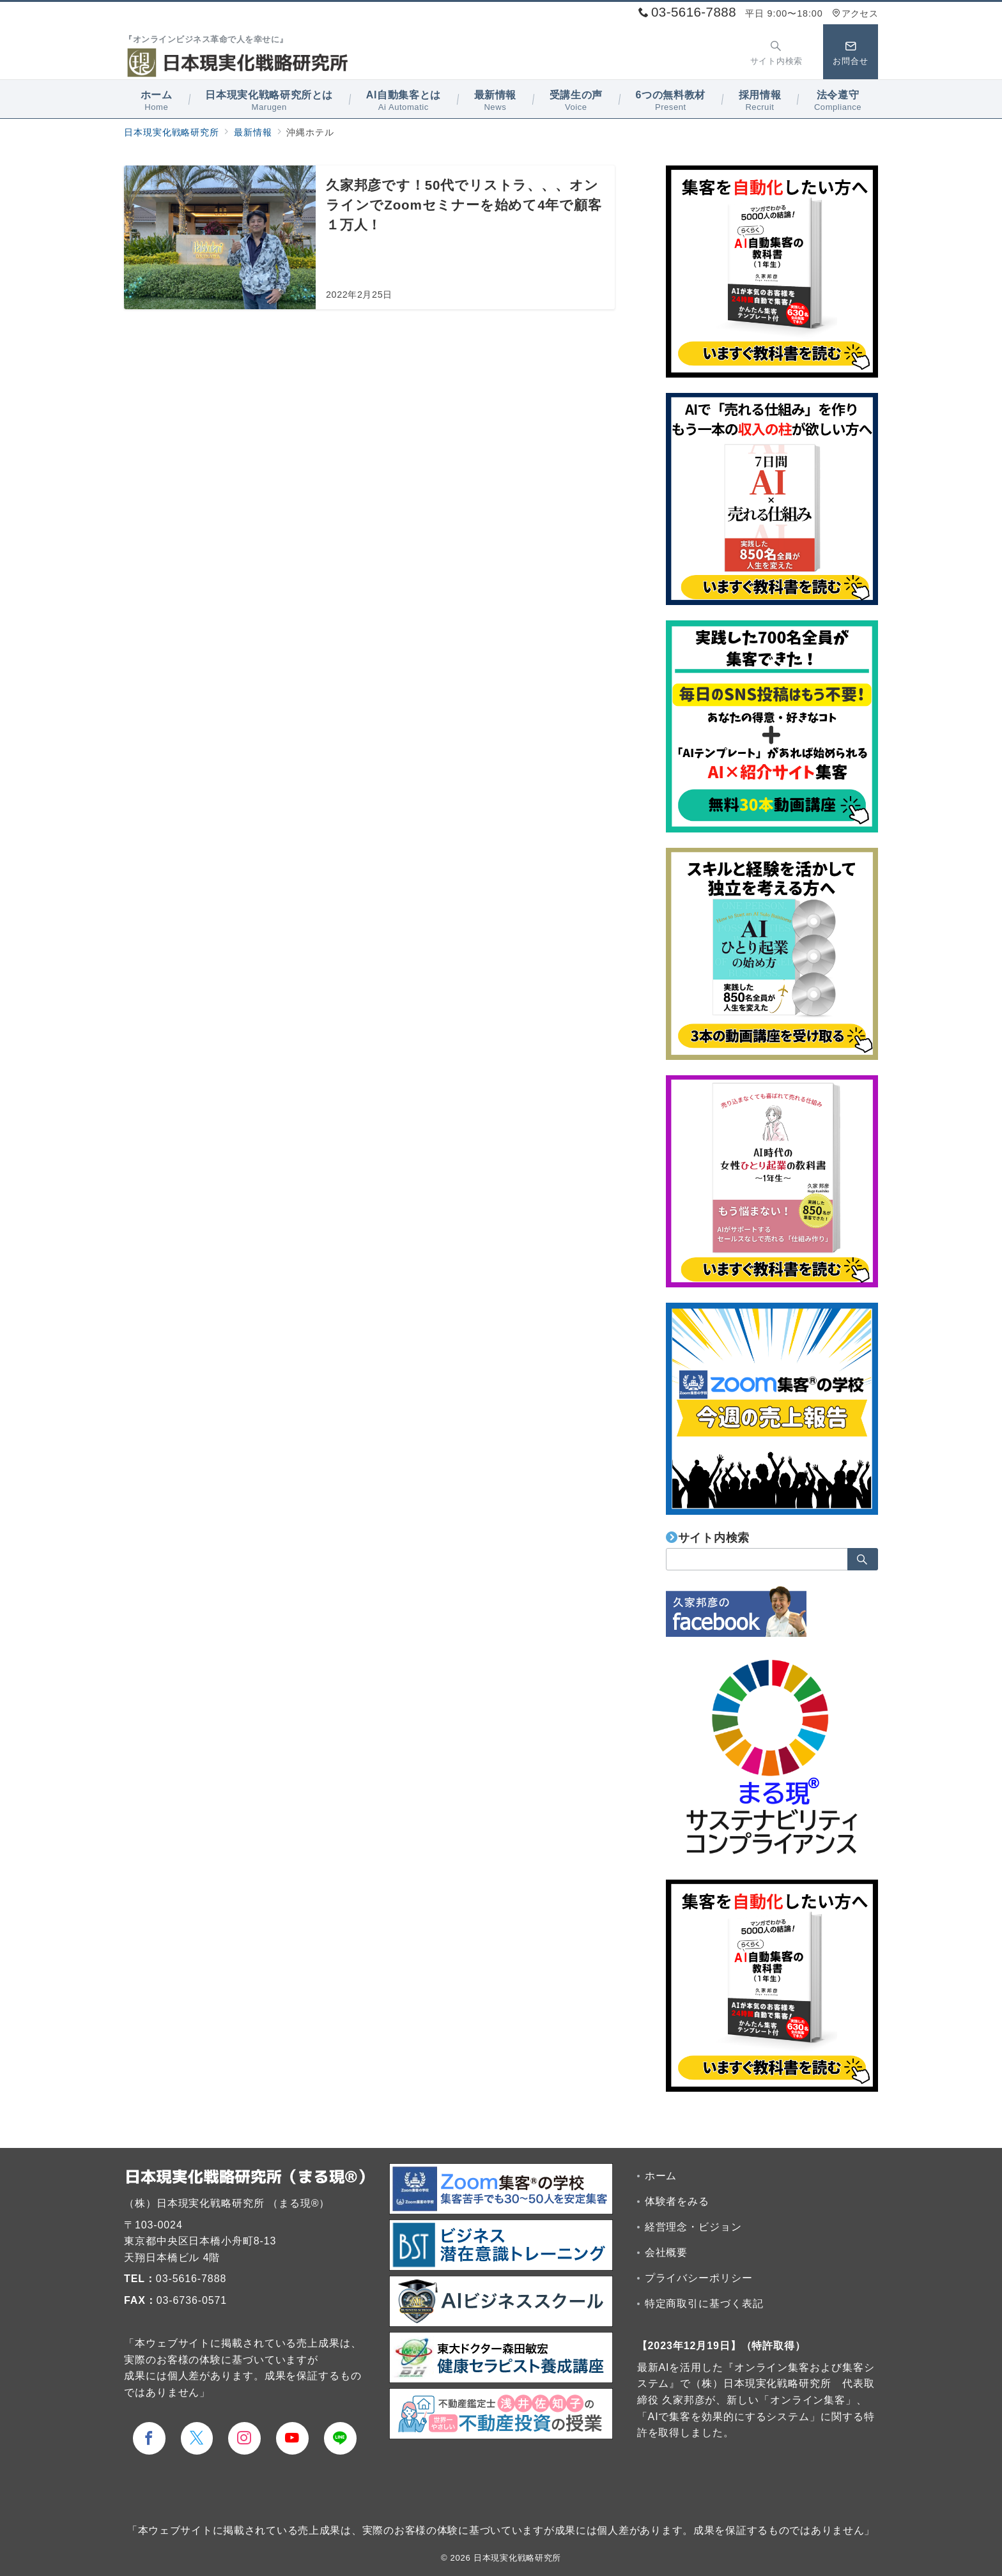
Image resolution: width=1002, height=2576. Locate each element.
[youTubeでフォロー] (292, 2438)
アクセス (855, 13)
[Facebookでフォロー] (149, 2438)
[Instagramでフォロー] (244, 2438)
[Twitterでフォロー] (197, 2438)
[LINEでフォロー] (340, 2438)
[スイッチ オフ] (776, 51)
